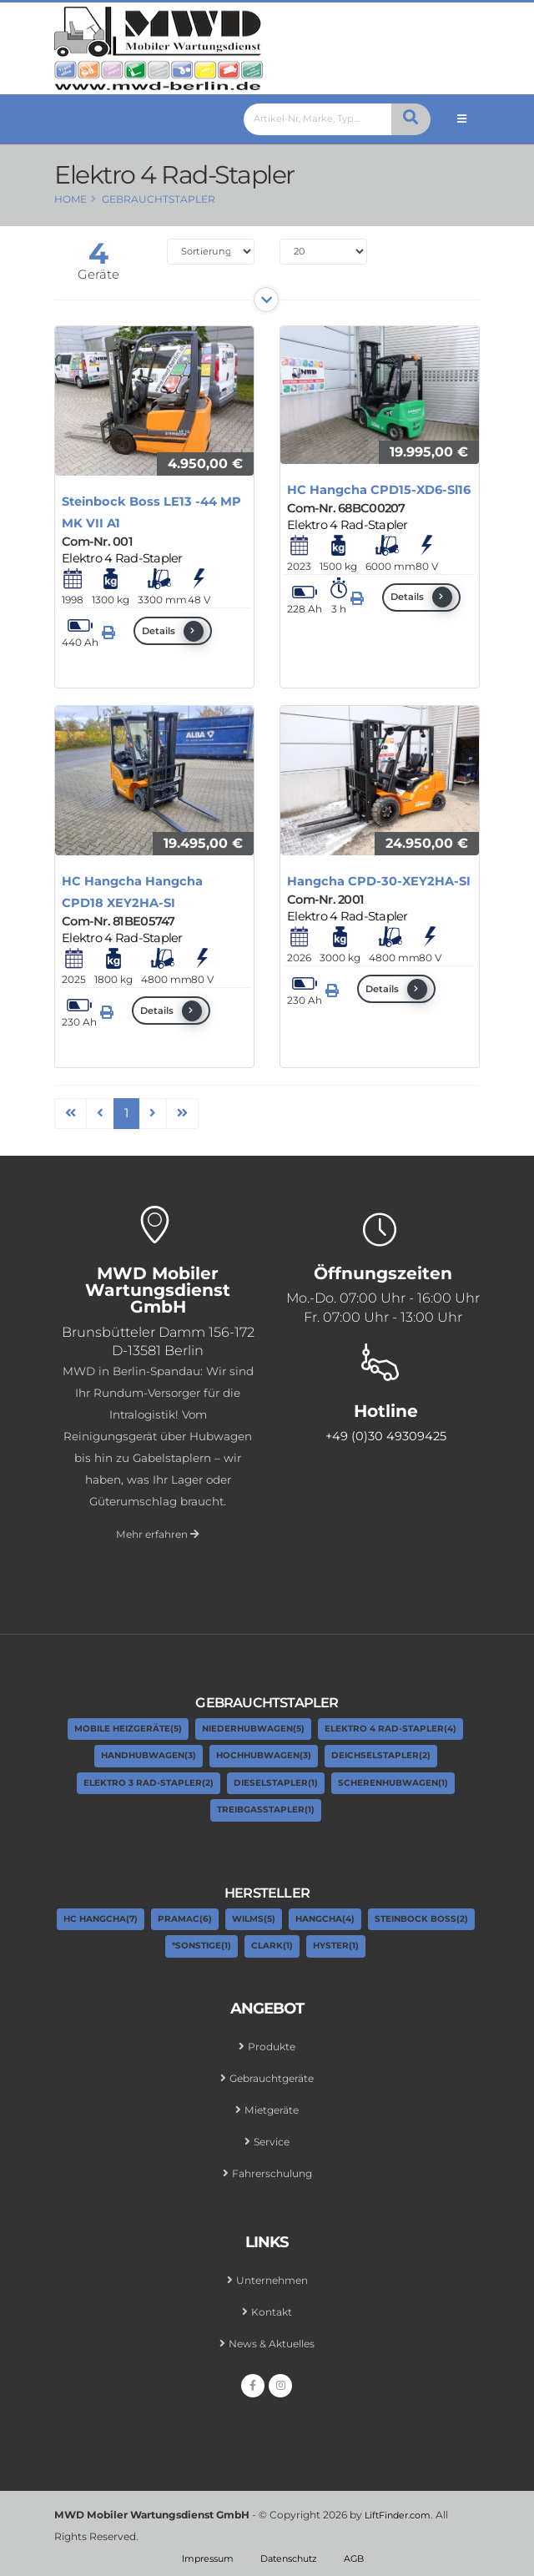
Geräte (98, 274)
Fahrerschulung (272, 2169)
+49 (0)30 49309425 (386, 1437)
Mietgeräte (272, 2108)
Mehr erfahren (157, 1533)
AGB (361, 2551)
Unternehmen (271, 2275)
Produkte (272, 2046)
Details (173, 631)
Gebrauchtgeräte (272, 2077)
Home (70, 199)
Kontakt (271, 2306)
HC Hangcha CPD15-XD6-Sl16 (379, 489)
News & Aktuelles (272, 2337)
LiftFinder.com (402, 2508)
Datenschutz (291, 2551)
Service (272, 2138)
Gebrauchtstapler (158, 199)
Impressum (203, 2551)
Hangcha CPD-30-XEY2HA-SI (379, 881)
